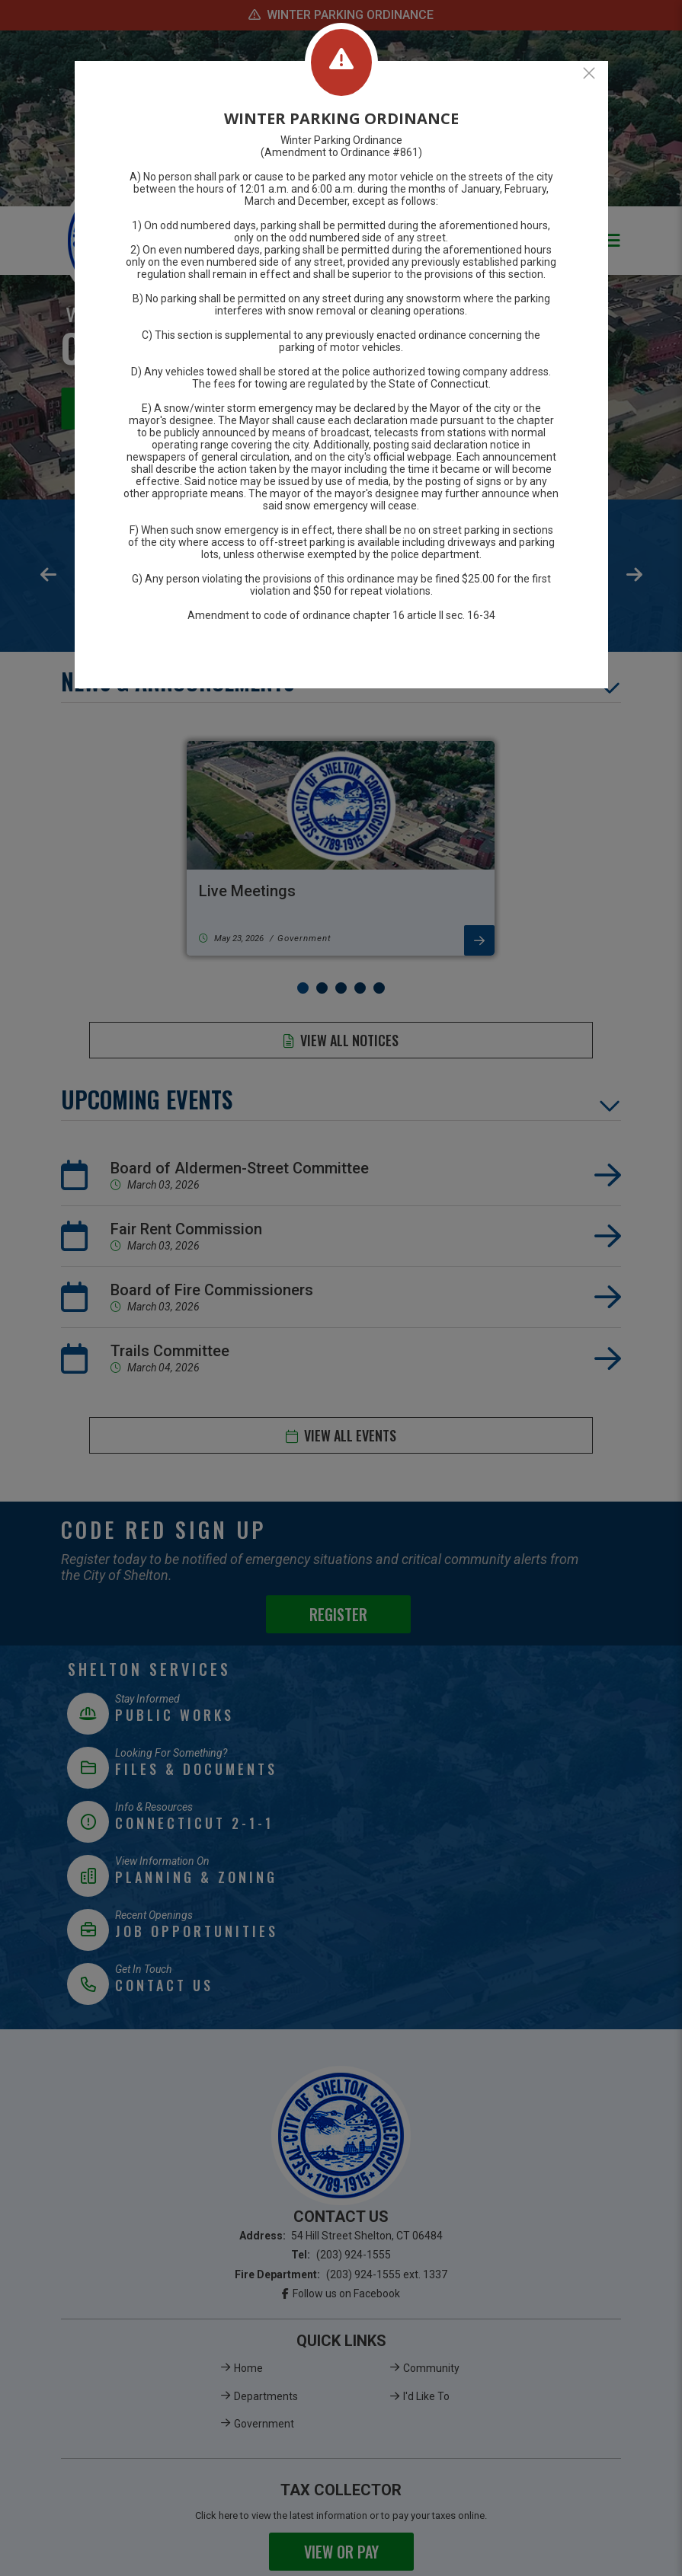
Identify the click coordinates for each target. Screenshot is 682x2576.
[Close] (589, 73)
